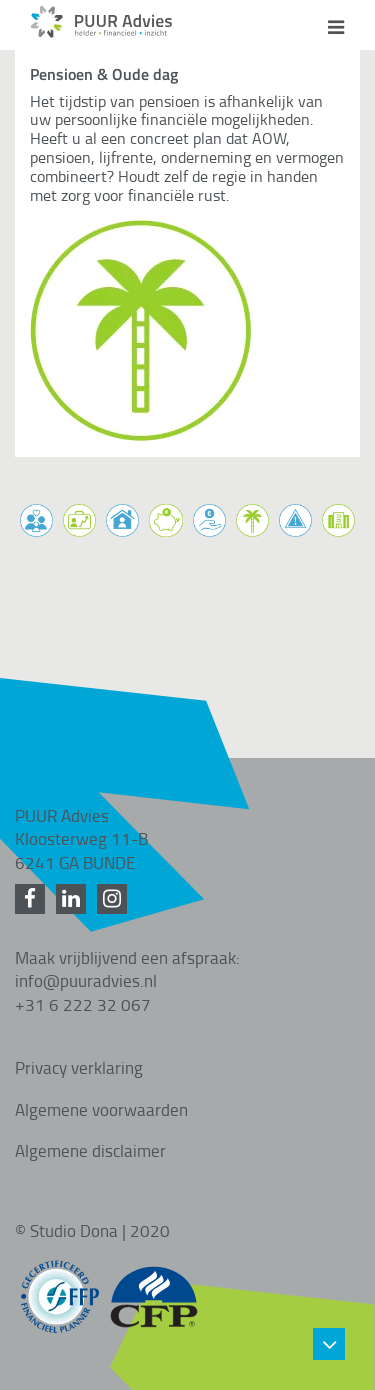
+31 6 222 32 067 (83, 1004)
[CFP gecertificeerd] (154, 1287)
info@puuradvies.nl (86, 980)
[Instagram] (115, 899)
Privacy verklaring (79, 1067)
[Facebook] (33, 899)
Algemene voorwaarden (101, 1109)
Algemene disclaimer (90, 1150)
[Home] (101, 32)
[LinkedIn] (74, 899)
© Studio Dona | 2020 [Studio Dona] (92, 1230)
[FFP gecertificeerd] (60, 1287)
